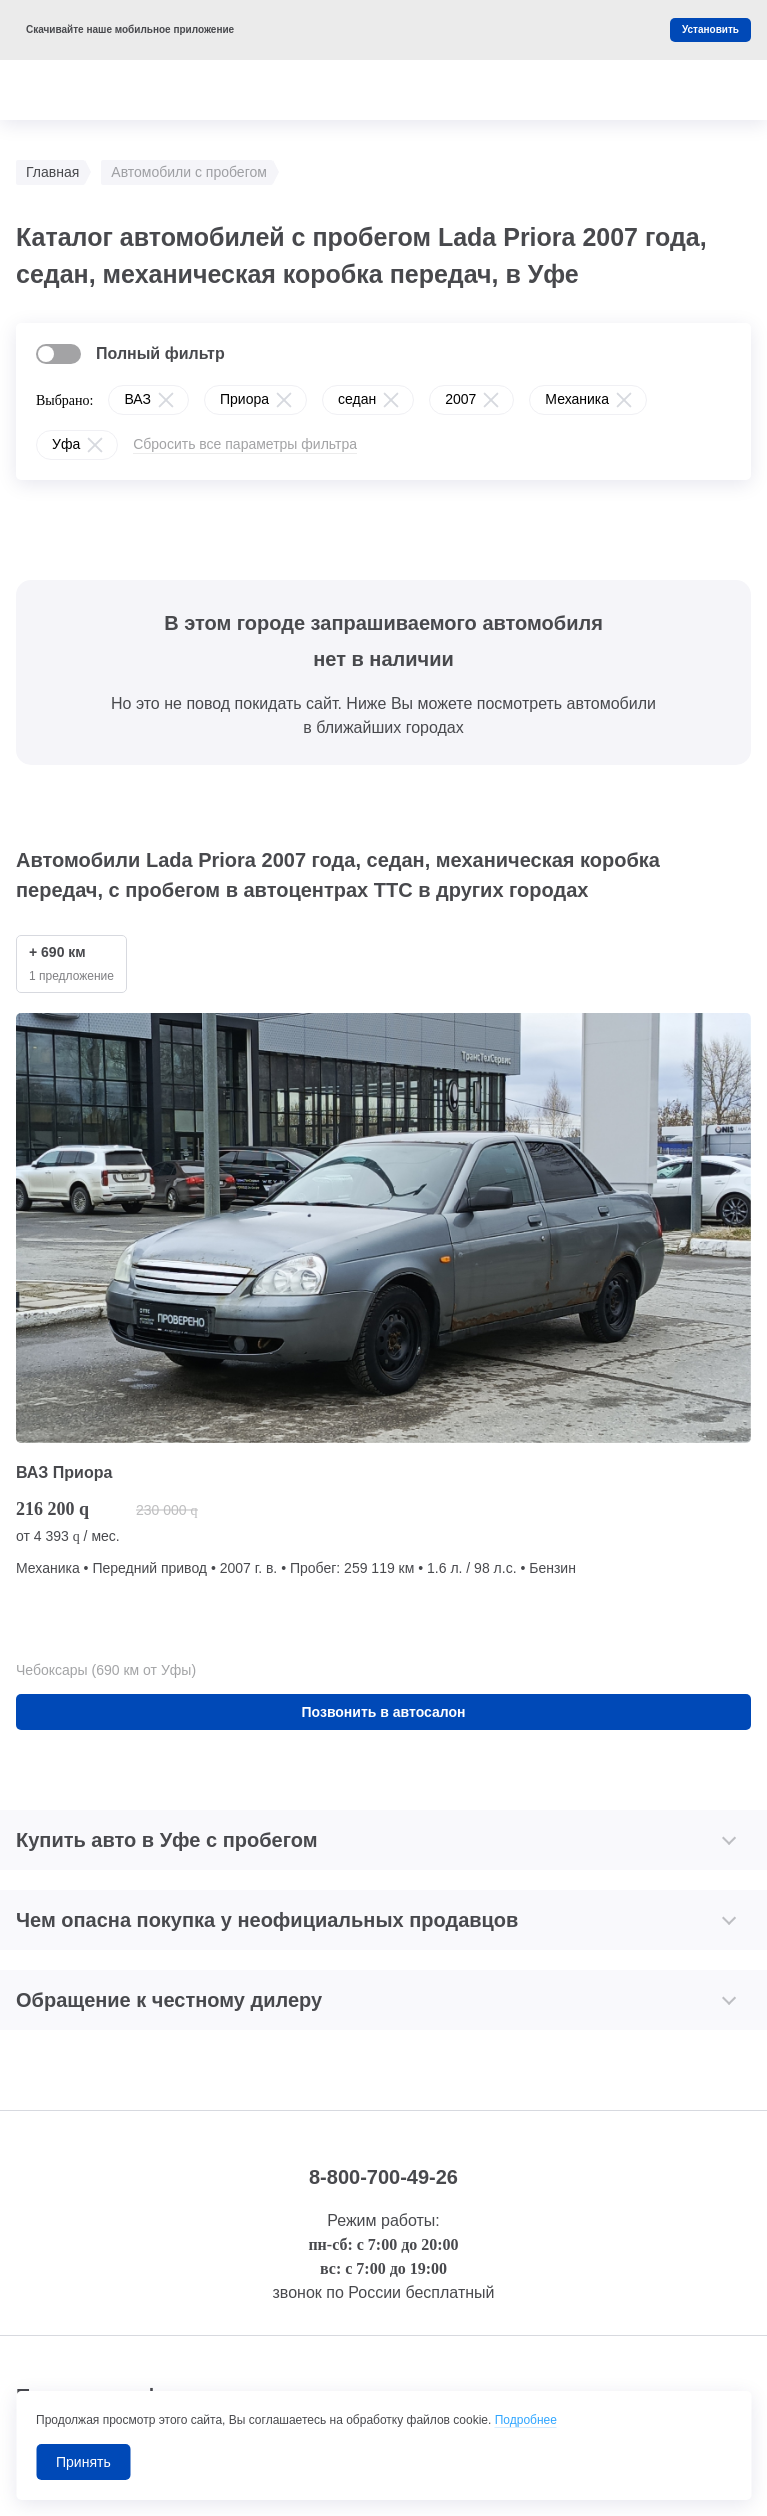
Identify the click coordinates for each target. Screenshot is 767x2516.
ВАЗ (137, 399)
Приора (244, 399)
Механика (577, 399)
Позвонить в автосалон (384, 1712)
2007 (460, 399)
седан (357, 399)
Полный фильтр (160, 353)
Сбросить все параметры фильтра (245, 444)
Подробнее (526, 2420)
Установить (710, 29)
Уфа (66, 444)
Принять (83, 2462)
